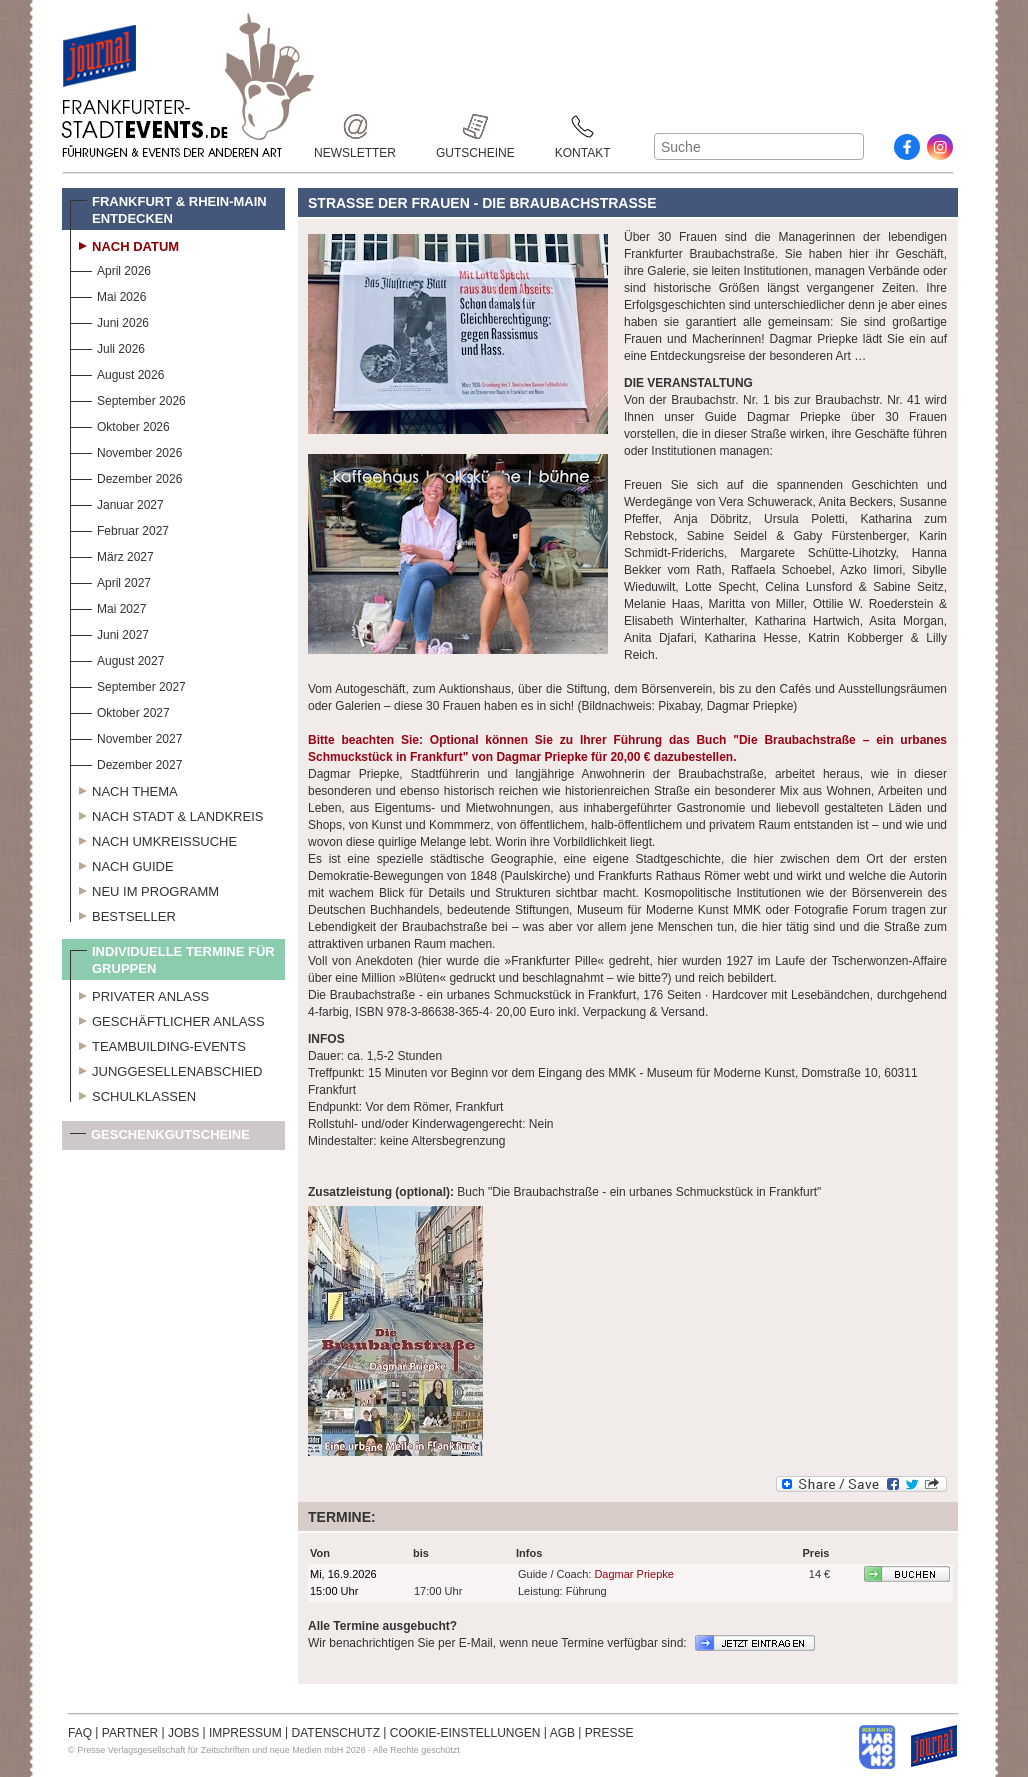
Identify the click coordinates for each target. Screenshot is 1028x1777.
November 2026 (126, 450)
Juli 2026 (107, 346)
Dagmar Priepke (633, 1574)
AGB (562, 1733)
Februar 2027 (119, 528)
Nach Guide (122, 864)
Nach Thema (124, 789)
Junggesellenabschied (166, 1069)
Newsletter (355, 126)
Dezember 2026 (126, 476)
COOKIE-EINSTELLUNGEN (465, 1733)
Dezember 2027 (126, 762)
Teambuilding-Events (158, 1044)
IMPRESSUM (245, 1733)
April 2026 (110, 268)
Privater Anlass (139, 994)
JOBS (183, 1733)
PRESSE (609, 1733)
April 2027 (110, 580)
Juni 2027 (109, 632)
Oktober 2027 (120, 710)
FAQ (80, 1733)
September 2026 (128, 398)
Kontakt (583, 126)
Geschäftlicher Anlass (167, 1019)
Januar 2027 (117, 502)
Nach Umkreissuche (153, 839)
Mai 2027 (108, 606)
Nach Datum (124, 244)
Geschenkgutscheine (160, 1138)
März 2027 (112, 554)
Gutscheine (475, 126)
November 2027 (126, 736)
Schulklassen (133, 1094)
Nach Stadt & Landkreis (166, 814)
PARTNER (130, 1733)
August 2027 (117, 658)
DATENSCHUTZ (336, 1733)
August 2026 (117, 372)
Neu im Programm (144, 889)
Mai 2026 (108, 294)
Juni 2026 (109, 320)
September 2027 (128, 684)
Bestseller (123, 914)
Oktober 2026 (120, 424)
